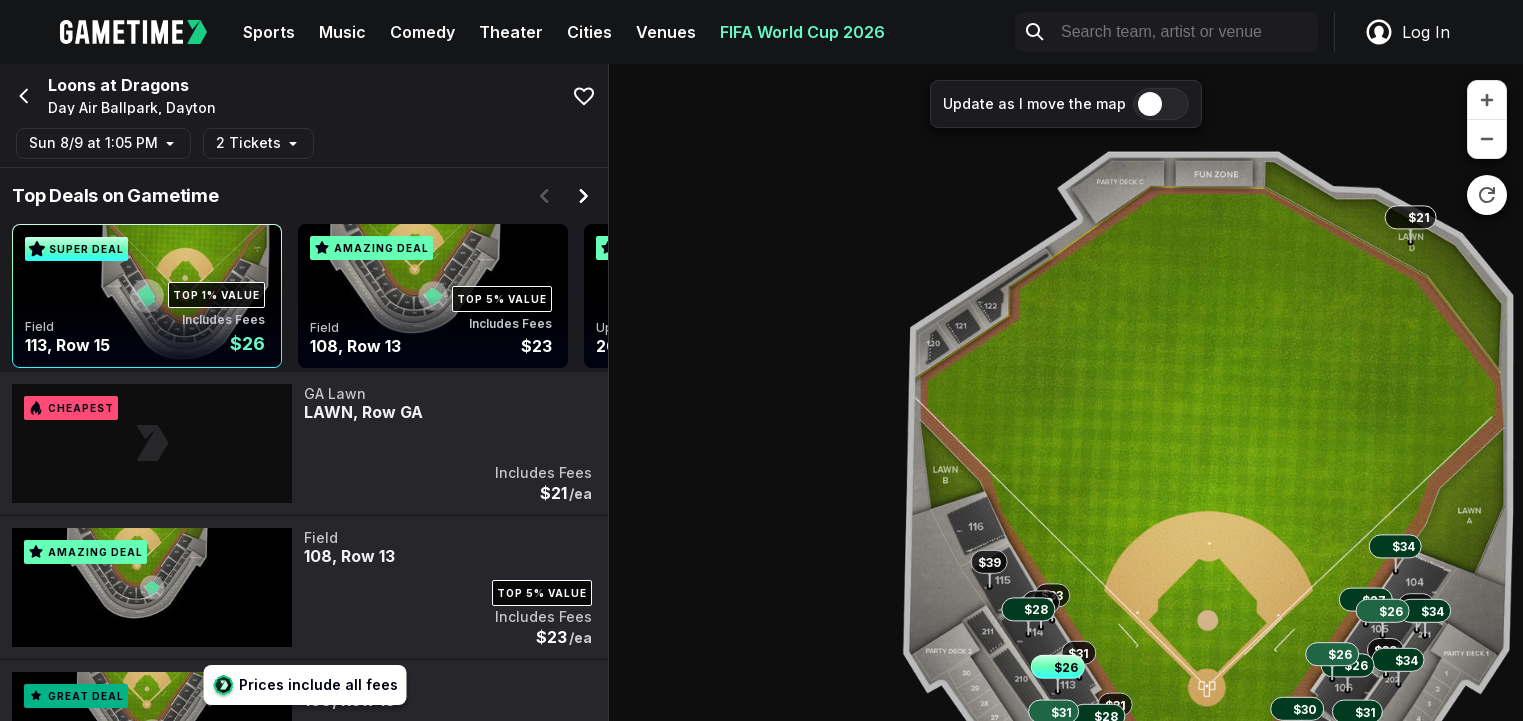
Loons (72, 85)
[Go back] (22, 96)
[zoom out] (1487, 139)
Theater (511, 32)
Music (342, 32)
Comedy (422, 32)
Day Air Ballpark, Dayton (132, 108)
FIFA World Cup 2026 (802, 32)
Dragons (155, 85)
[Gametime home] (145, 32)
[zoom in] (1487, 100)
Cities (589, 32)
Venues (666, 32)
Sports (269, 32)
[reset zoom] (1487, 195)
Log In (1407, 32)
